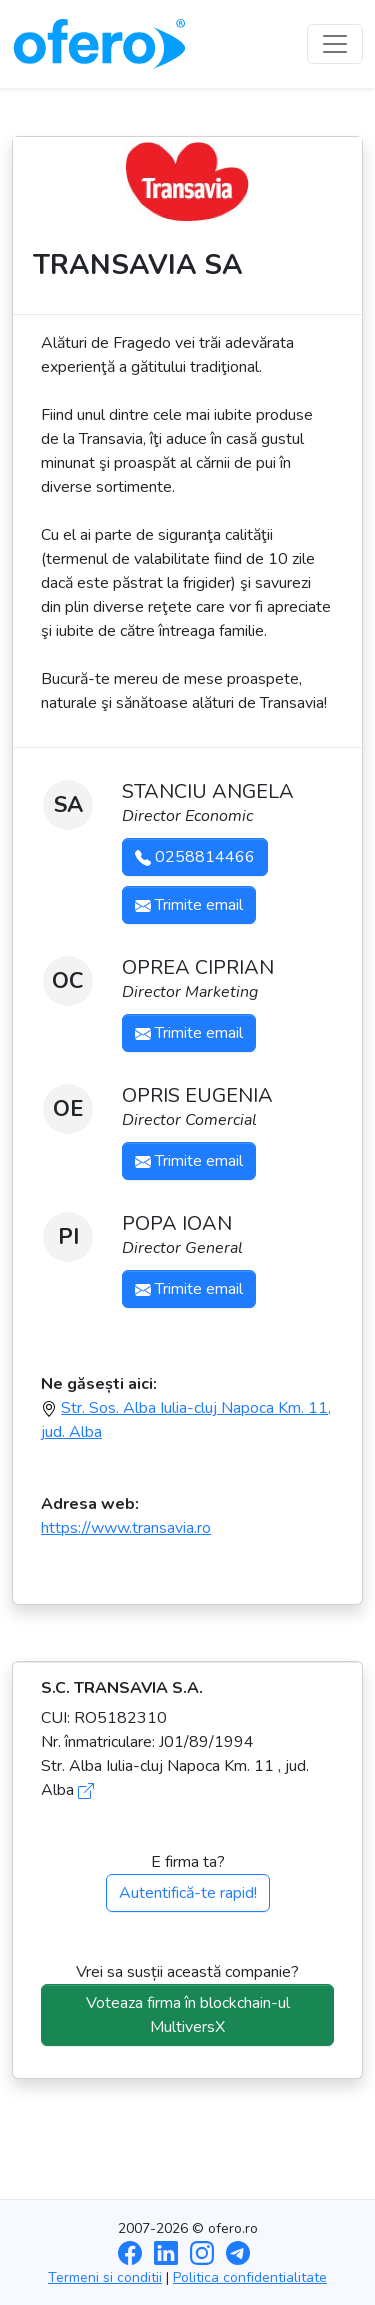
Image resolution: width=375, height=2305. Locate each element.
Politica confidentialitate (250, 2277)
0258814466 (195, 857)
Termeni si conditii (105, 2277)
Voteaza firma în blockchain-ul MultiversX (188, 2015)
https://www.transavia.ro (126, 1528)
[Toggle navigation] (335, 44)
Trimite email (189, 905)
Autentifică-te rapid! (188, 1893)
